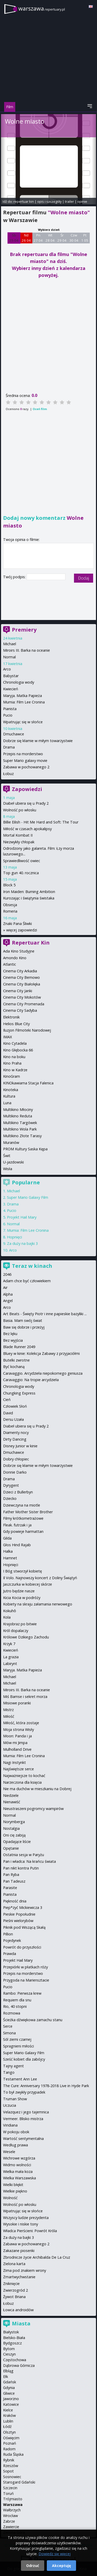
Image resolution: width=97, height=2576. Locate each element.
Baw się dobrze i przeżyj (23, 1327)
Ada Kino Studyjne (18, 951)
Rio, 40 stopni (15, 2006)
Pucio (7, 715)
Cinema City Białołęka (21, 984)
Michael (9, 643)
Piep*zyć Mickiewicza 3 (22, 1907)
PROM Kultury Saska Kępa (25, 1148)
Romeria (10, 911)
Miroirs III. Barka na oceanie (26, 650)
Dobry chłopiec (16, 1459)
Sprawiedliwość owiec (21, 860)
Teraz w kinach (32, 1265)
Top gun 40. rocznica (21, 872)
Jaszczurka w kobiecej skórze (27, 1584)
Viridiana (10, 2125)
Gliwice (9, 2393)
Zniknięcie (11, 2283)
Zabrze (9, 2521)
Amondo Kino (14, 957)
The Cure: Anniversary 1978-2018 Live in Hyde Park (46, 2085)
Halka (8, 1551)
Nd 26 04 (26, 238)
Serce (7, 2026)
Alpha (8, 1294)
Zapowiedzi (27, 789)
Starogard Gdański (19, 2482)
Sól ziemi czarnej (17, 2039)
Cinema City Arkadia (20, 970)
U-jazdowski (13, 1162)
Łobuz (8, 773)
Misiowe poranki (17, 1703)
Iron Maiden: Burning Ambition (29, 891)
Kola (7, 1617)
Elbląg (8, 2370)
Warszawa (13, 2504)
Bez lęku (10, 1333)
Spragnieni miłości (18, 2046)
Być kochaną (14, 1366)
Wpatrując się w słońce (23, 721)
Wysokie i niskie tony (20, 2224)
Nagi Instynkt (14, 1762)
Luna (7, 1102)
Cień (7, 1399)
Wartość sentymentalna (23, 2138)
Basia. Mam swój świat (22, 1320)
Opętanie (11, 1848)
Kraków (9, 2415)
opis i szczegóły (49, 201)
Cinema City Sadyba (20, 1010)
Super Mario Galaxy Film (27, 1197)
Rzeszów (10, 2465)
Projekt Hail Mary (21, 1217)
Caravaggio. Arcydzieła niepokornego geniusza (43, 1373)
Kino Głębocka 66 (18, 1050)
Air (5, 1287)
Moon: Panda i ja (17, 1735)
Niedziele (11, 1795)
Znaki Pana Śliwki (17, 923)
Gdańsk (9, 2381)
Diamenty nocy (16, 1432)
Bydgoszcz (12, 2343)
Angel (8, 1300)
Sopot (8, 2471)
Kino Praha (12, 1063)
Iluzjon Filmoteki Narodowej (27, 1030)
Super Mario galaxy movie (25, 760)
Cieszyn (9, 2354)
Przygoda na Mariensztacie (26, 1980)
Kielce (8, 2410)
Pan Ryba (11, 1874)
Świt (6, 1155)
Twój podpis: (15, 576)
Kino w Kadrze (15, 1069)
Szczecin (10, 2487)
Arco (7, 669)
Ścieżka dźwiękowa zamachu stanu (32, 2019)
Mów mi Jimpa (15, 1742)
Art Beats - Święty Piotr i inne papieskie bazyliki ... (45, 1313)
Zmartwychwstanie (19, 2276)
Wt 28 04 (50, 238)
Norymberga (14, 1821)
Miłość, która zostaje (21, 1722)
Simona (9, 2032)
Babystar (11, 675)
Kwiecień (10, 688)
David (8, 1412)
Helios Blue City (16, 1023)
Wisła (7, 1168)
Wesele (9, 2151)
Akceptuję (61, 2565)
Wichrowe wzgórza (19, 2158)
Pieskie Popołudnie (19, 1914)
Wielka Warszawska (19, 2177)
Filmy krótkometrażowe (23, 1518)
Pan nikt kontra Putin (21, 1868)
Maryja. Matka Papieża (22, 695)
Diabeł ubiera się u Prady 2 (26, 803)
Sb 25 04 (13, 238)
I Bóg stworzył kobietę (22, 1571)
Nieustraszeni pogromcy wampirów (33, 1808)
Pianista (10, 708)
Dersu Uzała (13, 1419)
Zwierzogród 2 (15, 2290)
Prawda (9, 1953)
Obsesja (10, 904)
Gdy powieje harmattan (23, 1531)
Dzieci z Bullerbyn (18, 1492)
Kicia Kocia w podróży (21, 1597)
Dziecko (10, 1498)
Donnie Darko (15, 1472)
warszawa (41, 8)
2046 (7, 1274)
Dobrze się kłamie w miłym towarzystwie (38, 740)
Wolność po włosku (19, 809)
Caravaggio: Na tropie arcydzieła (31, 1379)
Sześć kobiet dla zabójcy (24, 2059)
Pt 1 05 (84, 238)
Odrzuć (32, 2565)
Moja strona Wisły (18, 1729)
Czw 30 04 (73, 238)
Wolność (10, 2197)
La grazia (11, 1656)
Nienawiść (11, 1801)
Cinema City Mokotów (22, 997)
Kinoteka (10, 1089)
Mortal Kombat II (18, 835)
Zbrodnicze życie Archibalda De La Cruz (36, 2257)
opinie (82, 201)
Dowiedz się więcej (55, 2553)
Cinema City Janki (17, 990)
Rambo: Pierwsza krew (22, 1993)
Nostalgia (11, 1828)
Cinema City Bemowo (21, 977)
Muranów (11, 1142)
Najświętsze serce (18, 1768)
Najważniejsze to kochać (24, 1775)
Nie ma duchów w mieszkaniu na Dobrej (37, 1788)
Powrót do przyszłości (22, 1947)
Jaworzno (11, 2398)
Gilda (7, 1538)
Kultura (9, 1096)
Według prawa (15, 2145)
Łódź (7, 2426)
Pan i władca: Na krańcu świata (29, 1861)
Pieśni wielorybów (18, 1920)
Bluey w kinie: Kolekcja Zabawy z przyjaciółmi (41, 1353)
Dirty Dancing (14, 1439)
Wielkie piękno (15, 2191)
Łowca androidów (18, 2309)
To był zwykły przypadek (24, 2092)
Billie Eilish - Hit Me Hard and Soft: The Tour (40, 822)
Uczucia (9, 2105)
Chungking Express (19, 1393)
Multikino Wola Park (20, 1129)
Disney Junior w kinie (20, 1445)
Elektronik (11, 1017)
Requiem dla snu (17, 1999)
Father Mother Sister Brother (28, 1511)
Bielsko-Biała (14, 2337)
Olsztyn (9, 2432)
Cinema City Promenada (23, 1003)
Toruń (8, 2493)
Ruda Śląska (13, 2454)
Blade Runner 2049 (19, 1346)
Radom (9, 2448)
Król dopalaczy (15, 1630)
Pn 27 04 (38, 238)
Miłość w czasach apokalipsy (27, 828)
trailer (69, 201)
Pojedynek (12, 1940)
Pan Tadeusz (14, 1881)
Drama (9, 747)
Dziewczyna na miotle (21, 1505)
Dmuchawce (13, 734)
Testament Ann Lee (20, 2079)
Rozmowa (11, 2013)
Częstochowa (14, 2359)
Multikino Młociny (18, 1109)
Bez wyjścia (13, 1340)
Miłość (8, 1716)
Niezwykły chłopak (18, 841)
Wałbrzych (12, 2509)
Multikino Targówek (20, 1122)
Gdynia (9, 2387)
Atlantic (9, 964)
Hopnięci (14, 1237)
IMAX (7, 1036)
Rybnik (8, 2460)
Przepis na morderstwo (23, 753)
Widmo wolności (17, 2164)
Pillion (8, 1934)
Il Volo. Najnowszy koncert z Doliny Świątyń (40, 1577)
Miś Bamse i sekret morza (25, 1696)
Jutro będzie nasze (19, 1590)
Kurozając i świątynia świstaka (28, 898)
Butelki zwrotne (16, 1360)
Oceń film (40, 409)
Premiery (24, 629)
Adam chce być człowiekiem (27, 1280)
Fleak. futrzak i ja (17, 1525)
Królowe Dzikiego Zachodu (26, 1637)
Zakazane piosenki (18, 2250)
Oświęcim (11, 2437)
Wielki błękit (13, 2184)
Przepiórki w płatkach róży (25, 1967)
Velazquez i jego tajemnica (26, 2112)
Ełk (5, 2376)
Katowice (11, 2404)
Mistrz (8, 1709)
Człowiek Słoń (15, 1406)
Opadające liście (17, 1841)
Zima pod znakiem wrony (24, 2270)
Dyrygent (11, 1485)
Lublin (8, 2421)
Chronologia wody (18, 682)
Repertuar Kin (31, 942)
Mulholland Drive (17, 1749)
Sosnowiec (12, 2476)
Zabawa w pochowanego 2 (26, 766)
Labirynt (10, 1663)
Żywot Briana (14, 2296)
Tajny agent (13, 2065)
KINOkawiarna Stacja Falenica (28, 1083)
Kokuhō (9, 1610)
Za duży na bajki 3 (22, 1243)
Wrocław (10, 2515)
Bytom (9, 2348)
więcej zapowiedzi (21, 930)
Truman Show (15, 2098)
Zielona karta (14, 2263)
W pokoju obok (16, 2131)
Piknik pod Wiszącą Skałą (24, 1927)
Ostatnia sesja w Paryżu (23, 1854)
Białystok (11, 2332)
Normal (9, 656)
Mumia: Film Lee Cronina (24, 702)
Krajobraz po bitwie (20, 1623)
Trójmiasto (12, 2498)
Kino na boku (14, 1056)
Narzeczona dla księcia (22, 1782)
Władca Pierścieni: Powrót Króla (30, 2230)
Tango (8, 2072)
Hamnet (10, 1557)
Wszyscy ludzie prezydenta (26, 2217)
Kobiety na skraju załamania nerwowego (37, 1604)
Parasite (10, 1887)
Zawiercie (11, 2526)
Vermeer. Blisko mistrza (23, 2118)
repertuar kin (23, 201)
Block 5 (9, 884)
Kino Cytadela (15, 1043)
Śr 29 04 (61, 238)
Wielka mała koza (18, 2171)
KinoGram (11, 1076)
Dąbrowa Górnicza (19, 2365)
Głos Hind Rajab (17, 1544)
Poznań (9, 2443)
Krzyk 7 (9, 1643)
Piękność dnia (14, 1901)
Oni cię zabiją (14, 1835)
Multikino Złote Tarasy (22, 1135)
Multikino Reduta (17, 1115)
